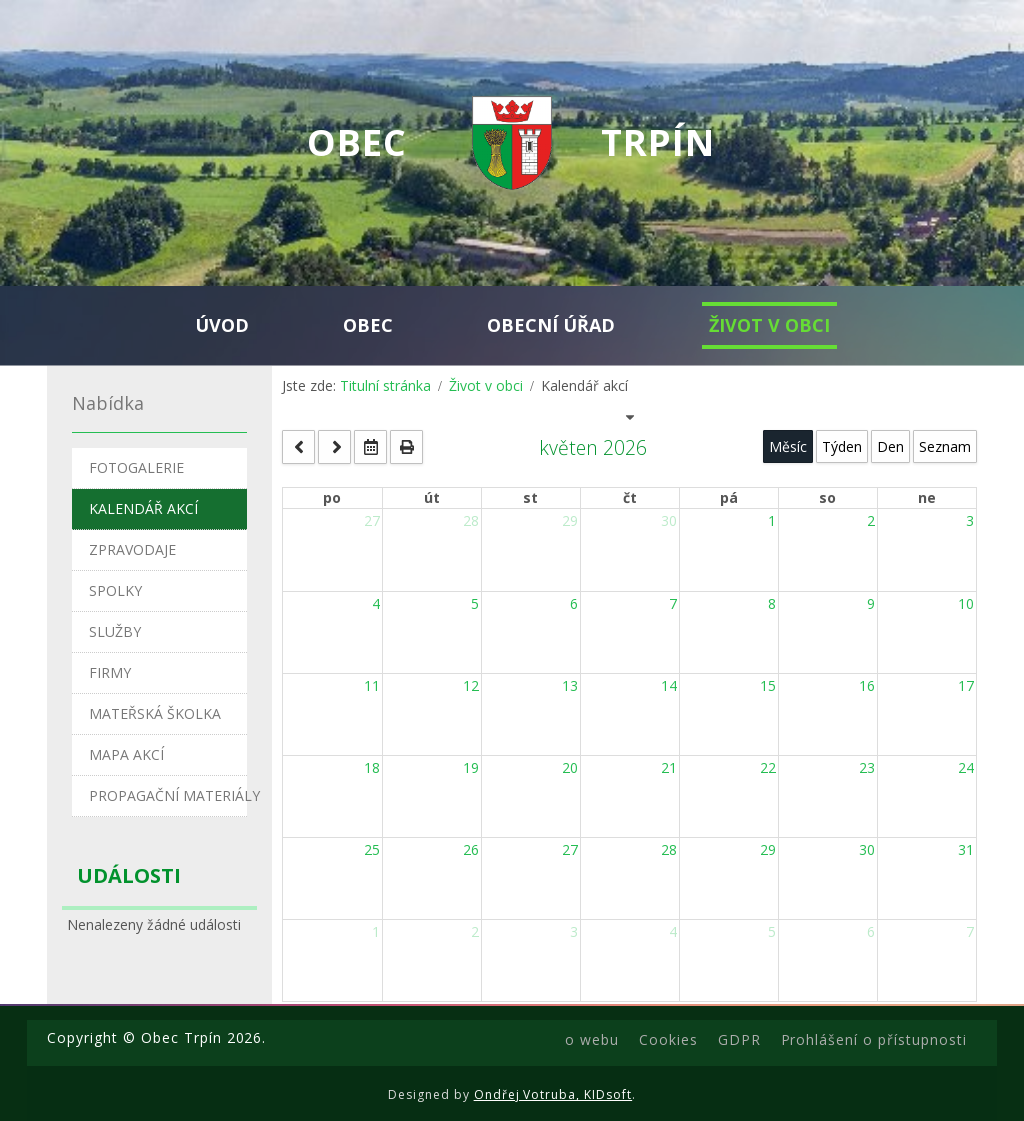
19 (471, 767)
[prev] (298, 447)
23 (867, 767)
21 (669, 767)
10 (966, 603)
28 (471, 520)
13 (570, 685)
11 (372, 685)
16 (867, 685)
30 (669, 520)
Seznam (945, 446)
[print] (406, 447)
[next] (334, 447)
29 (570, 520)
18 (372, 767)
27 (372, 520)
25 (372, 849)
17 (966, 685)
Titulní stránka (385, 385)
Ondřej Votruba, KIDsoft (553, 1094)
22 (768, 767)
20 (570, 767)
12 (471, 685)
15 (768, 685)
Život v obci (486, 385)
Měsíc (788, 446)
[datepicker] (370, 447)
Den (890, 446)
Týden (842, 446)
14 (669, 685)
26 (471, 849)
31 (966, 849)
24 (966, 767)
